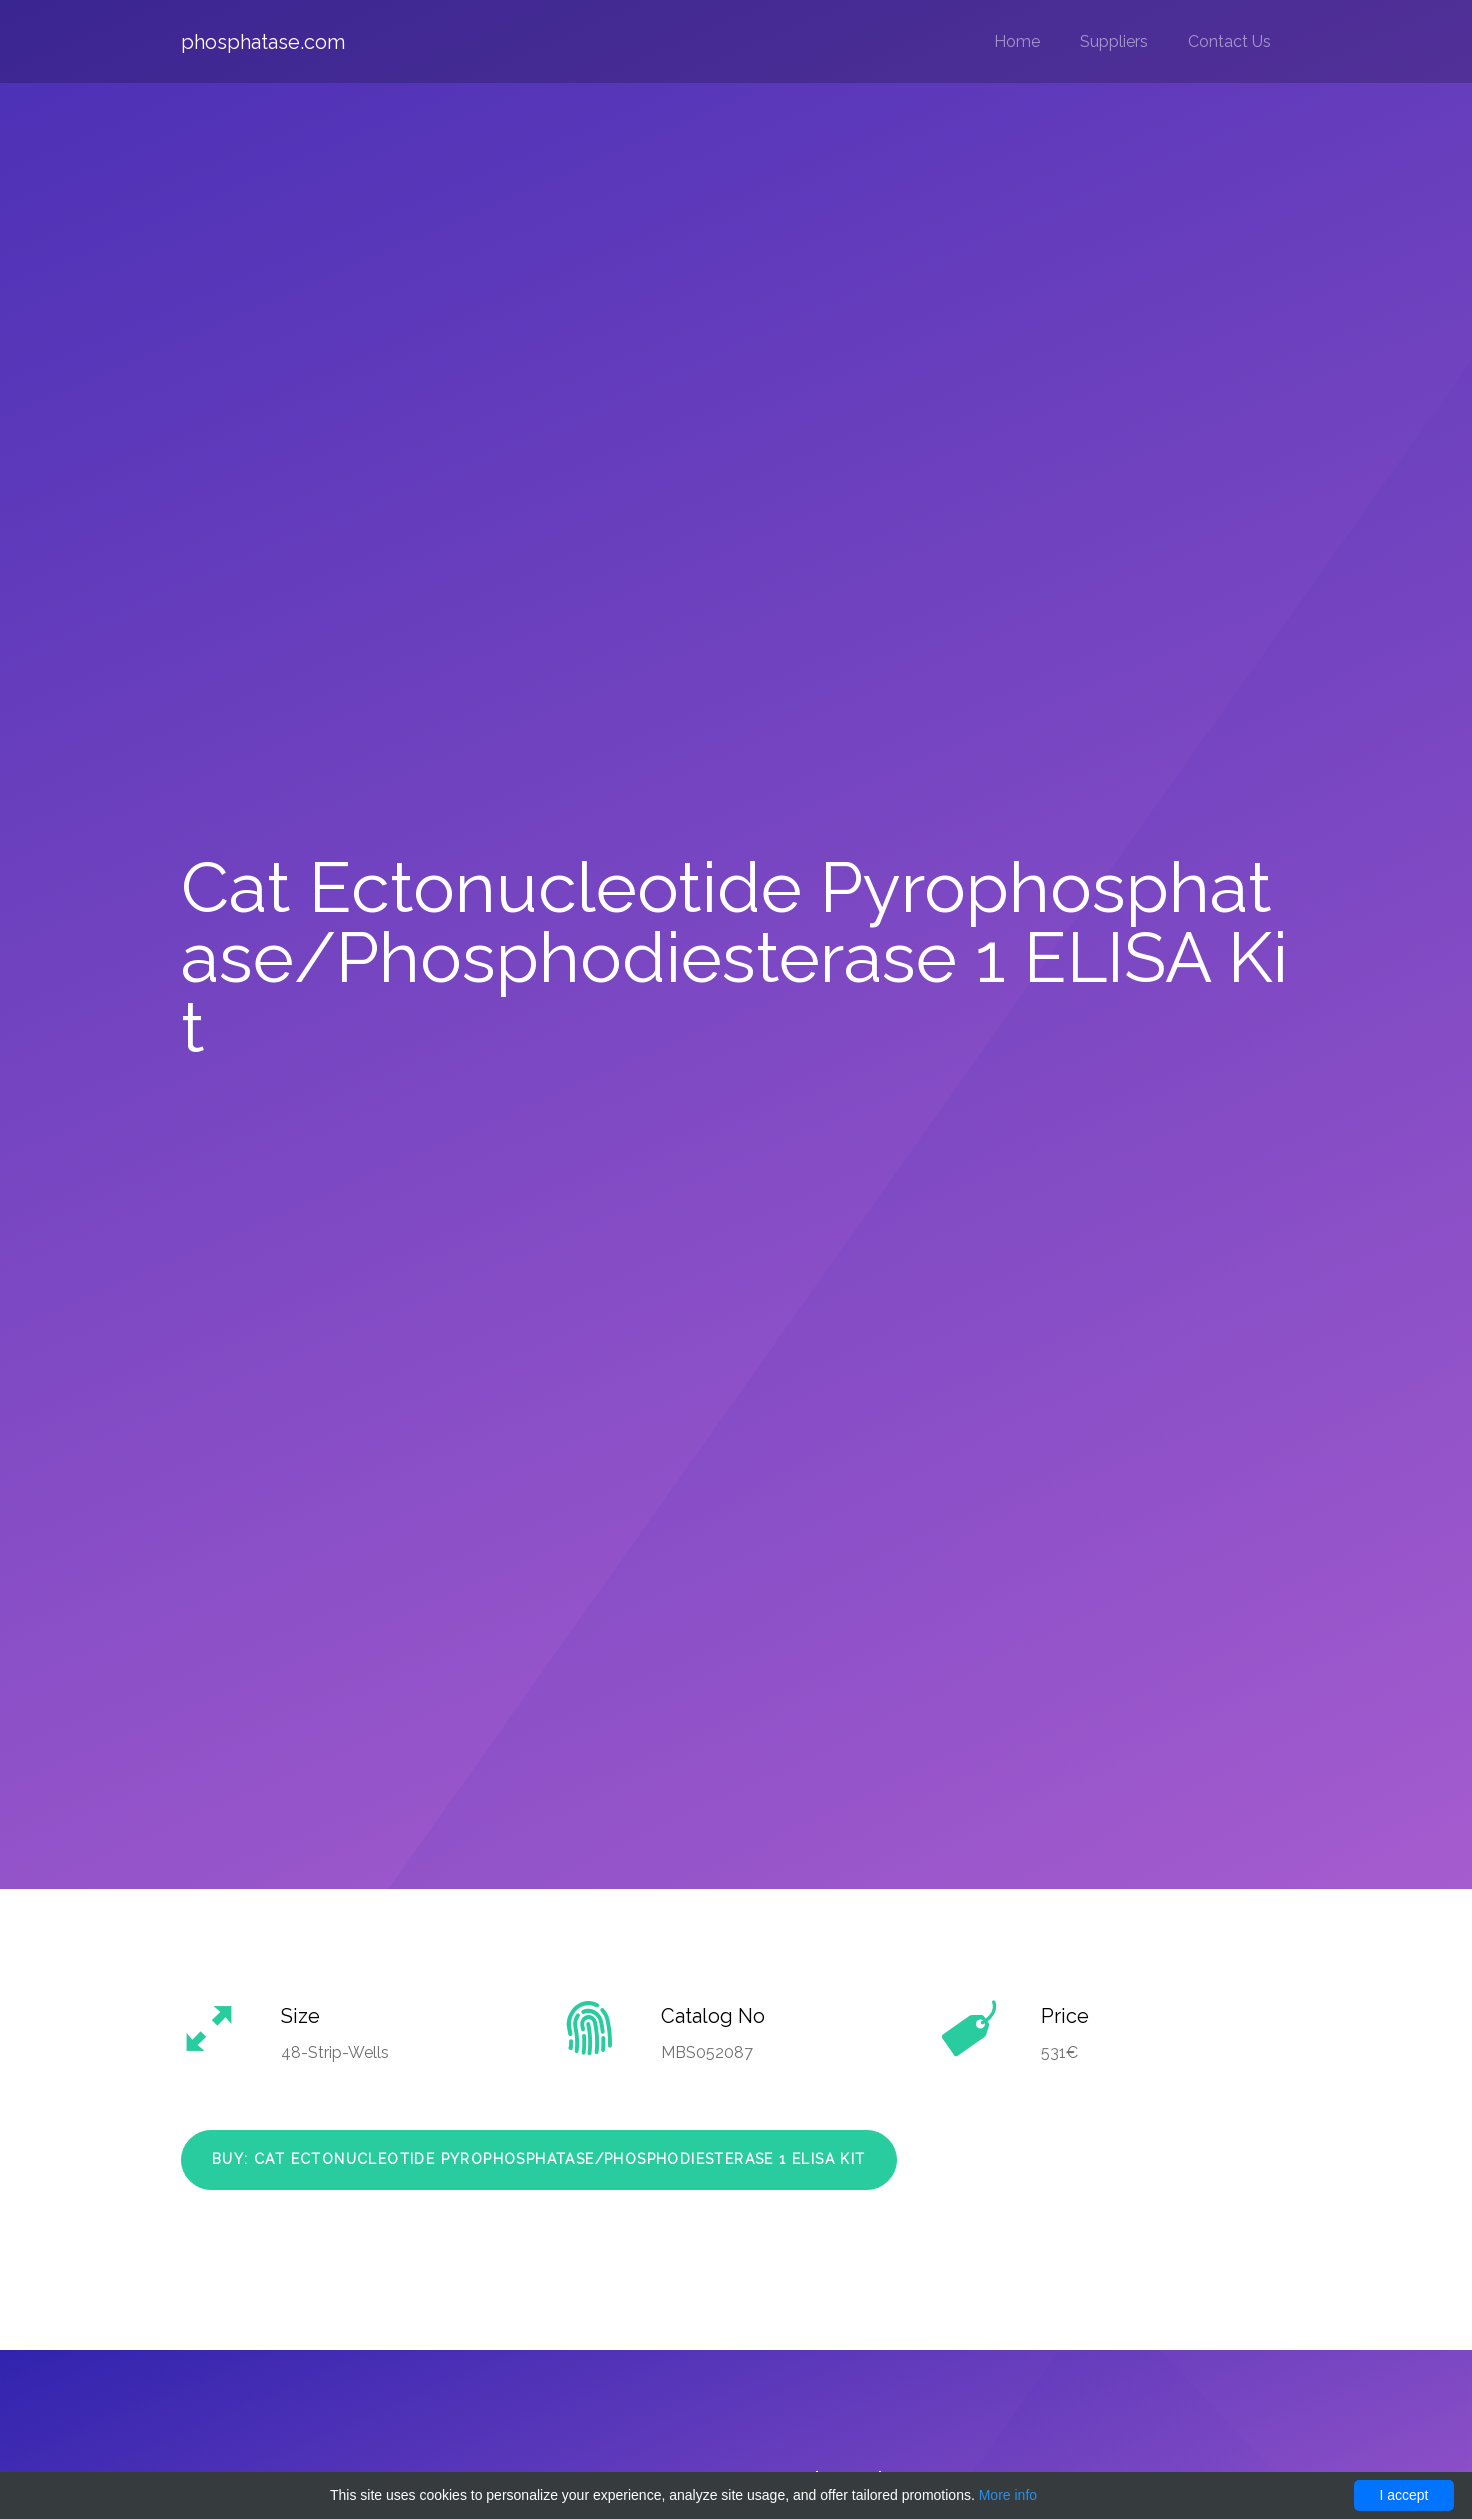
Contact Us (1229, 41)
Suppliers (1114, 41)
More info (1008, 2495)
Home (1017, 41)
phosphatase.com (263, 42)
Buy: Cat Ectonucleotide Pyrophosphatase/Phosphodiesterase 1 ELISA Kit (539, 2159)
